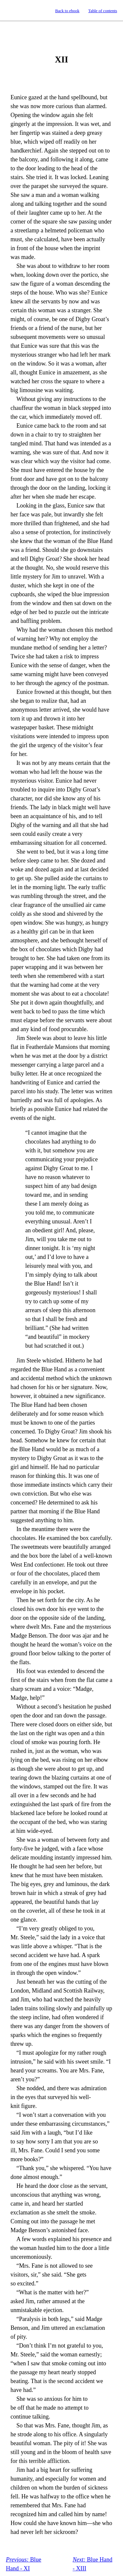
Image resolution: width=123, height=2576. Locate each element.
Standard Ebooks (11, 10)
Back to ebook (67, 11)
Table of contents (102, 11)
